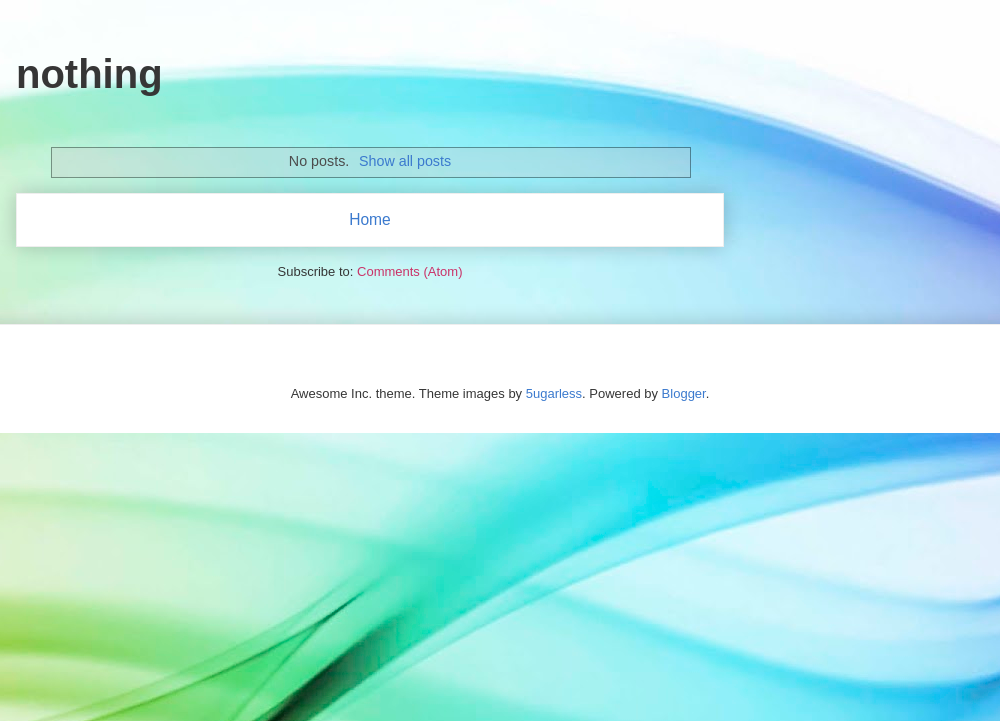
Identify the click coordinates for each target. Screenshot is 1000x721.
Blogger (684, 393)
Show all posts (405, 161)
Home (370, 219)
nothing (89, 74)
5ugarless (554, 393)
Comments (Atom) (409, 271)
